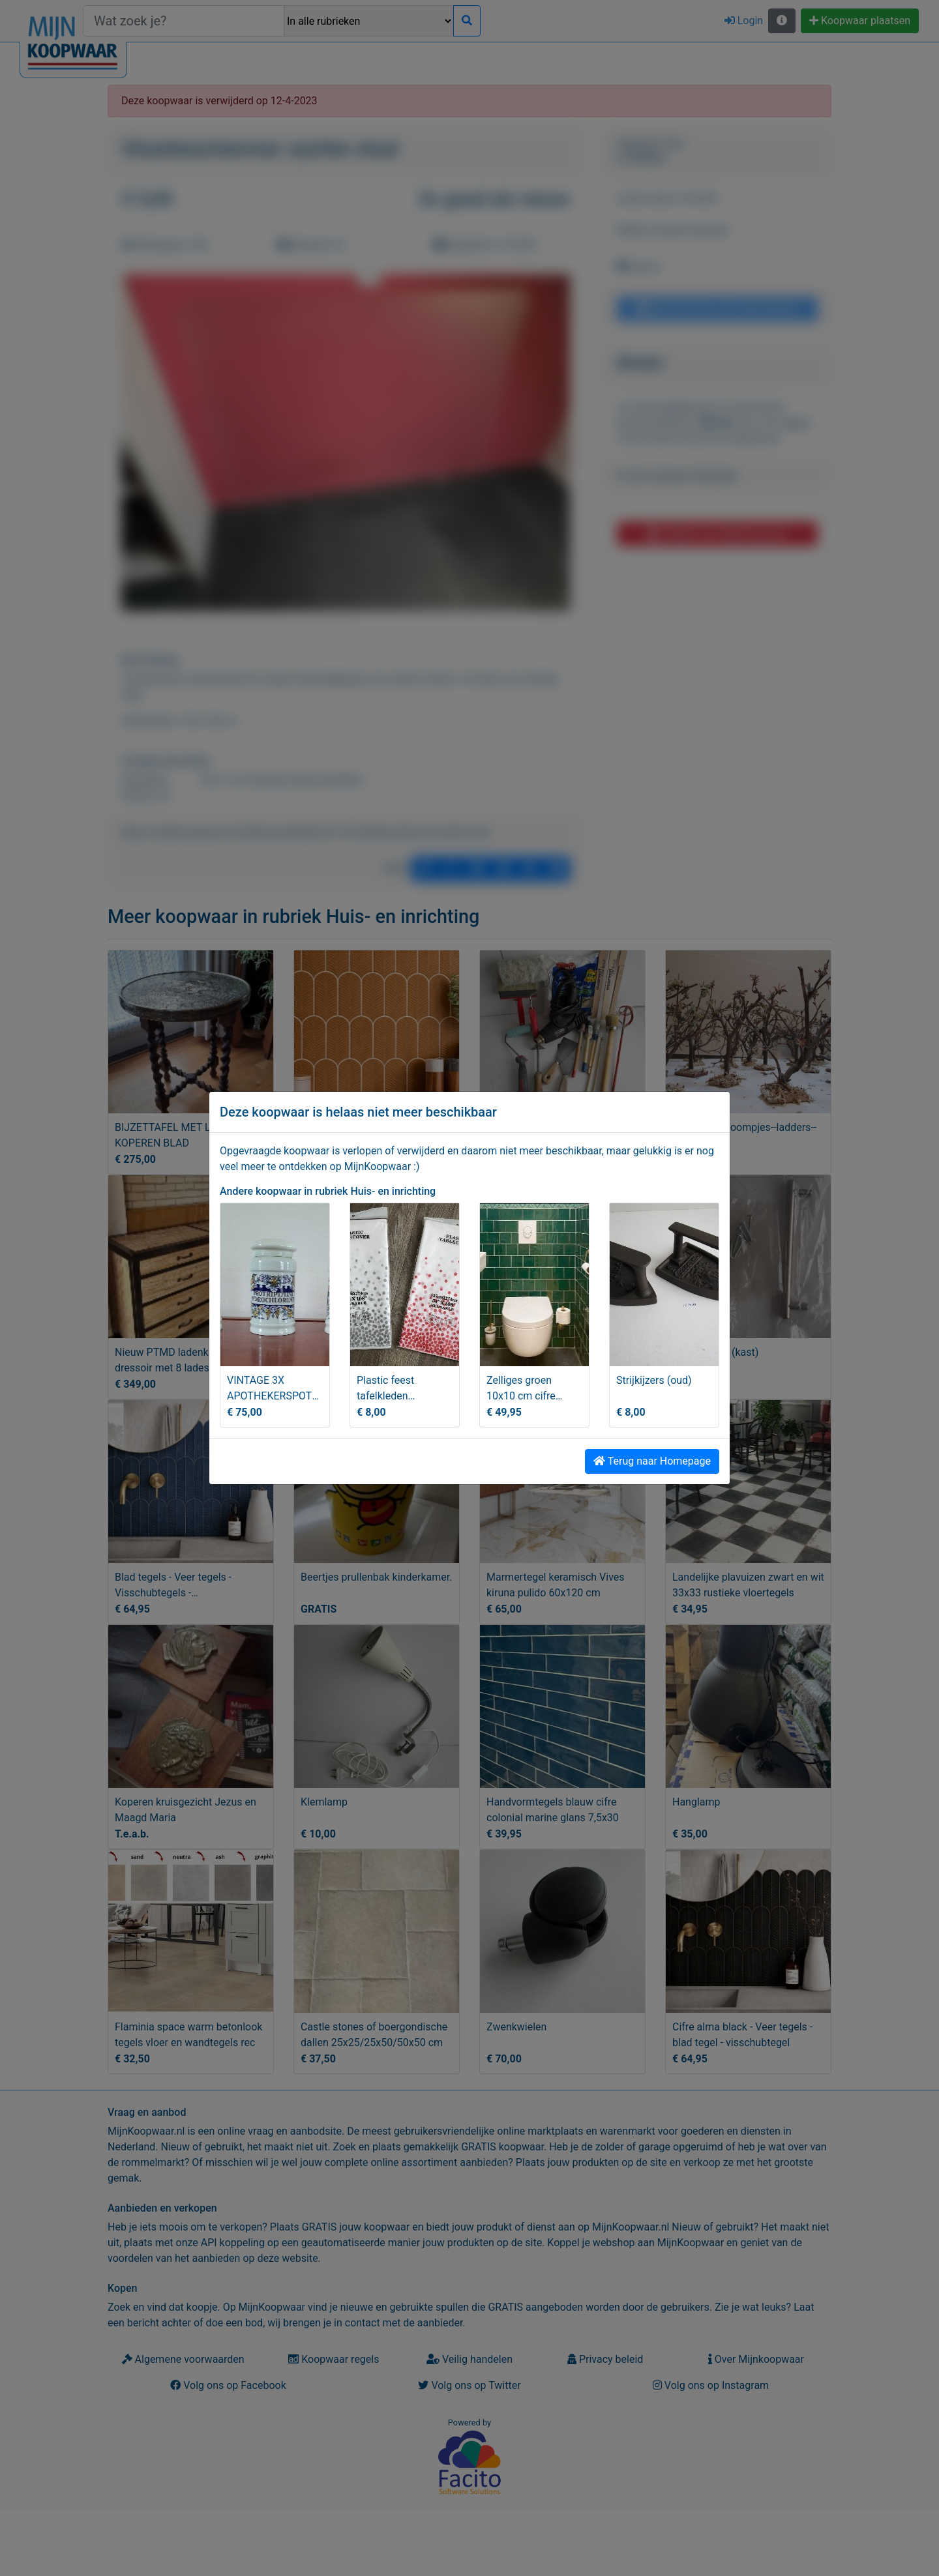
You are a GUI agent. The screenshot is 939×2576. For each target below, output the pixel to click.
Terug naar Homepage (652, 1461)
